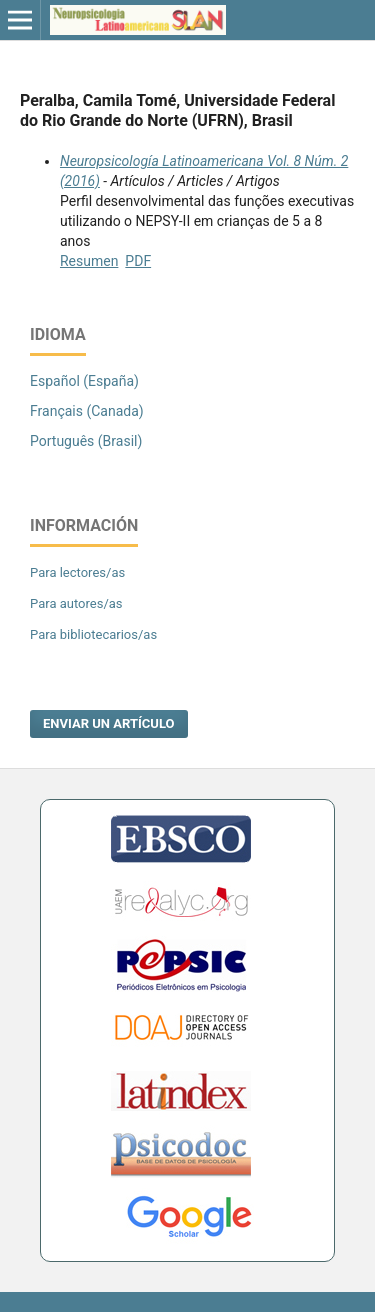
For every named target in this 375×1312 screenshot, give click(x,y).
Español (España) (84, 381)
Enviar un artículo (109, 723)
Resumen (89, 261)
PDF (138, 261)
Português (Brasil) (86, 441)
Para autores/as (76, 603)
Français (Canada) (87, 411)
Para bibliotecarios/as (93, 634)
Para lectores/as (77, 572)
